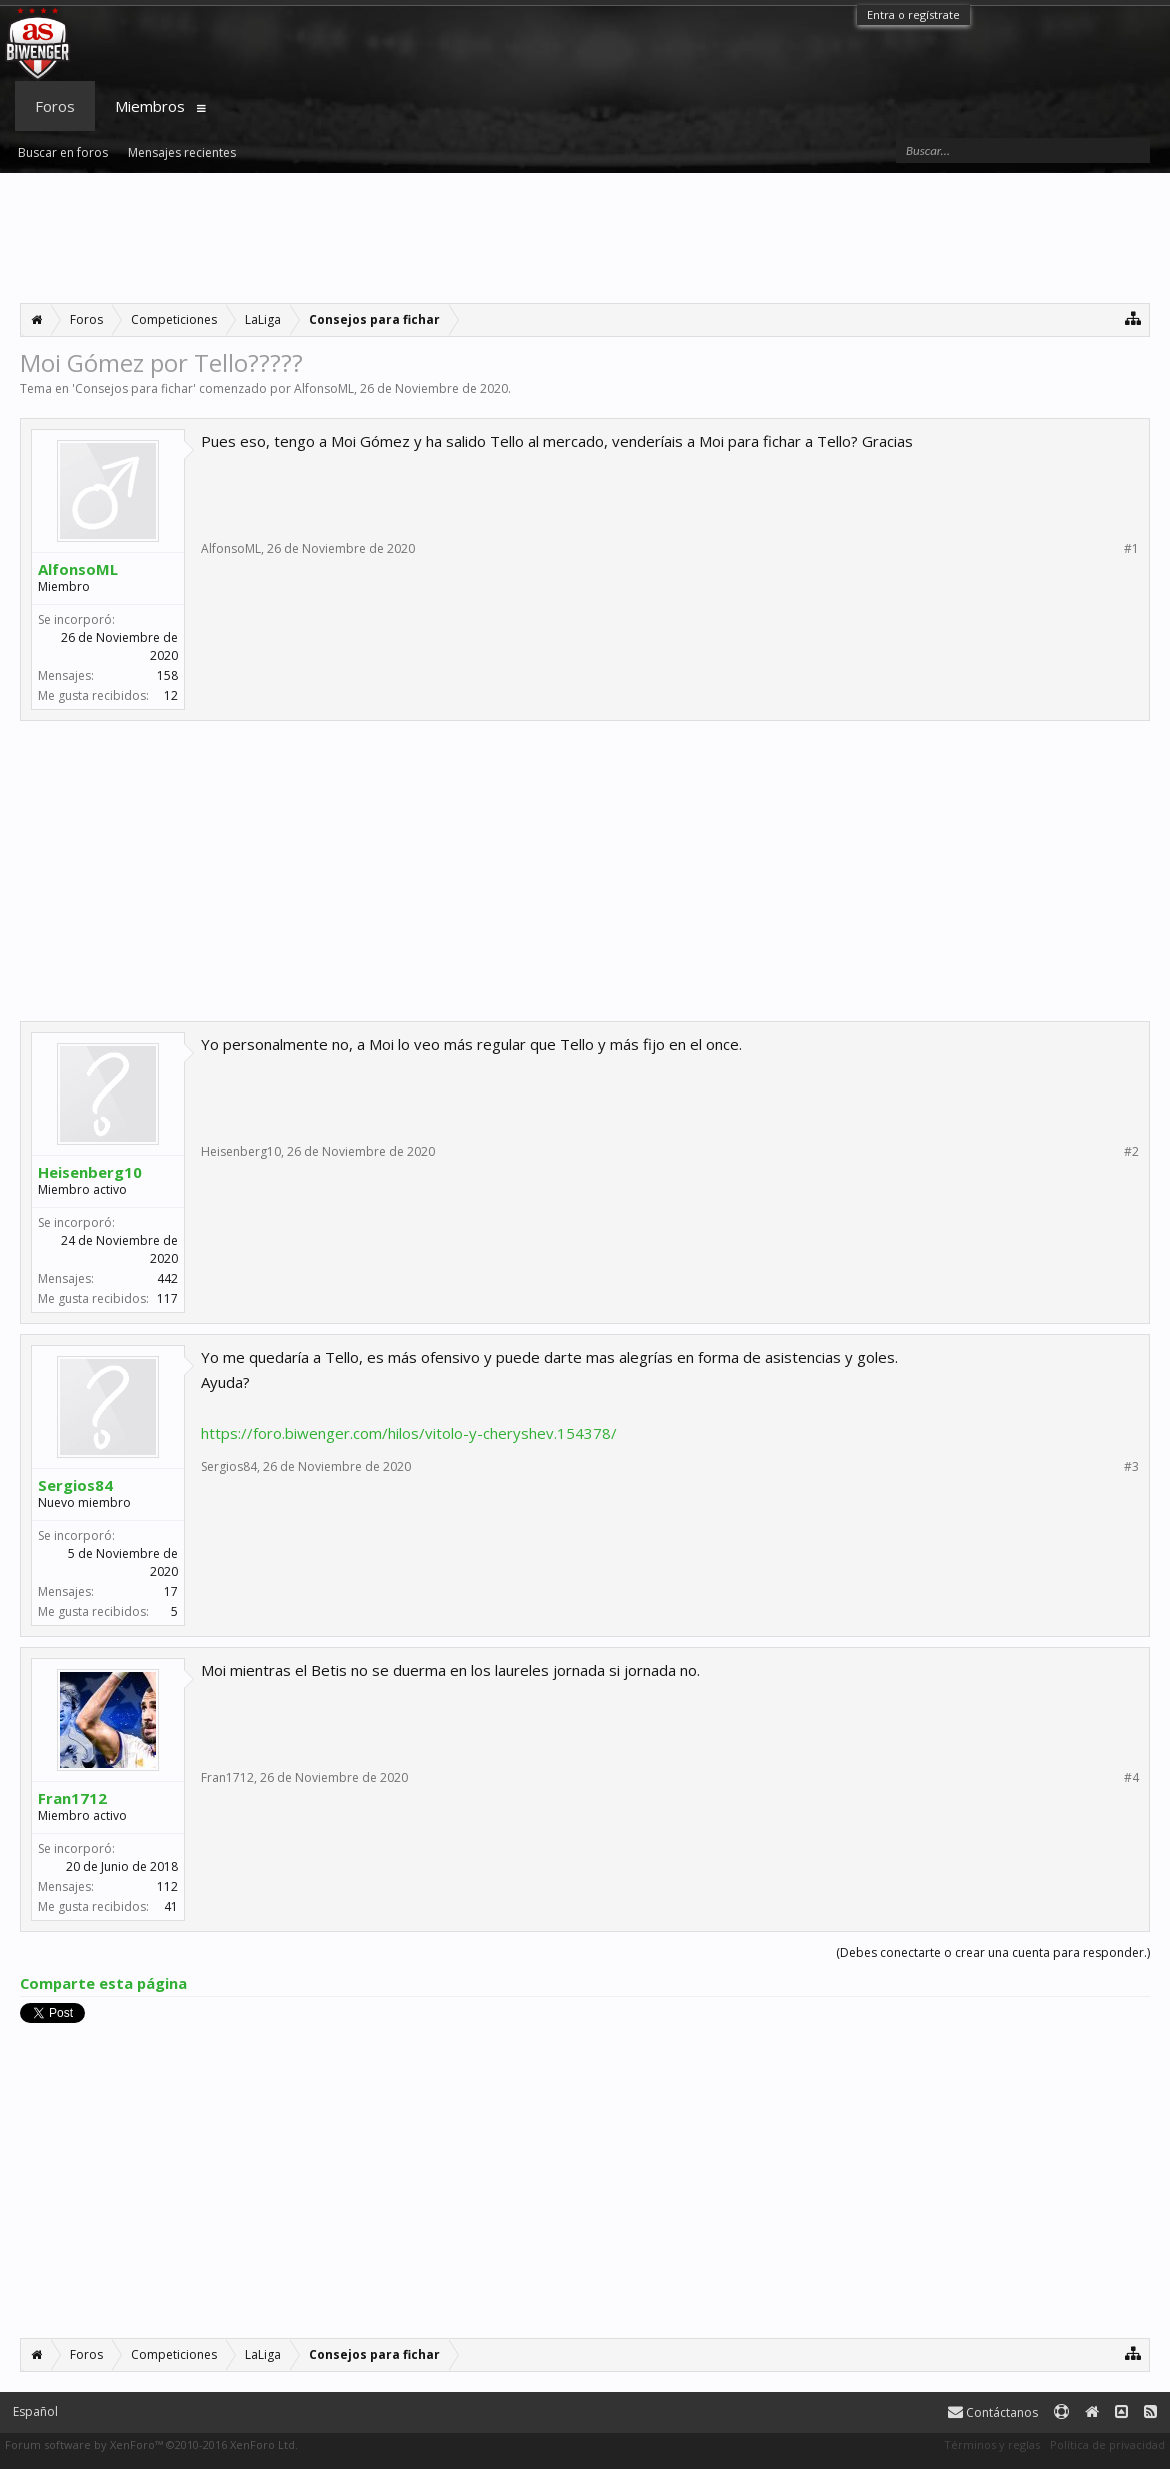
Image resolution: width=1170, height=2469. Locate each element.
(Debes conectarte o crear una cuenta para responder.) (993, 1952)
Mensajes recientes (182, 152)
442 (167, 1278)
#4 (1131, 1778)
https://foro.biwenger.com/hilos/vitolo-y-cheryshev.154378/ (409, 1433)
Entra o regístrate (913, 14)
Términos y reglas (992, 2444)
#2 (1131, 1152)
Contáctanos (993, 2412)
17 (171, 1591)
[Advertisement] (585, 238)
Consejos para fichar (134, 388)
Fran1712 (72, 1798)
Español (35, 2411)
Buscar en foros (63, 152)
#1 (1131, 549)
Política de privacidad (1107, 2444)
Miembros (150, 106)
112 (167, 1886)
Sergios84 (75, 1485)
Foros (55, 106)
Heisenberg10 (90, 1172)
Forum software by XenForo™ (151, 2444)
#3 (1131, 1467)
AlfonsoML (324, 388)
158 (167, 675)
